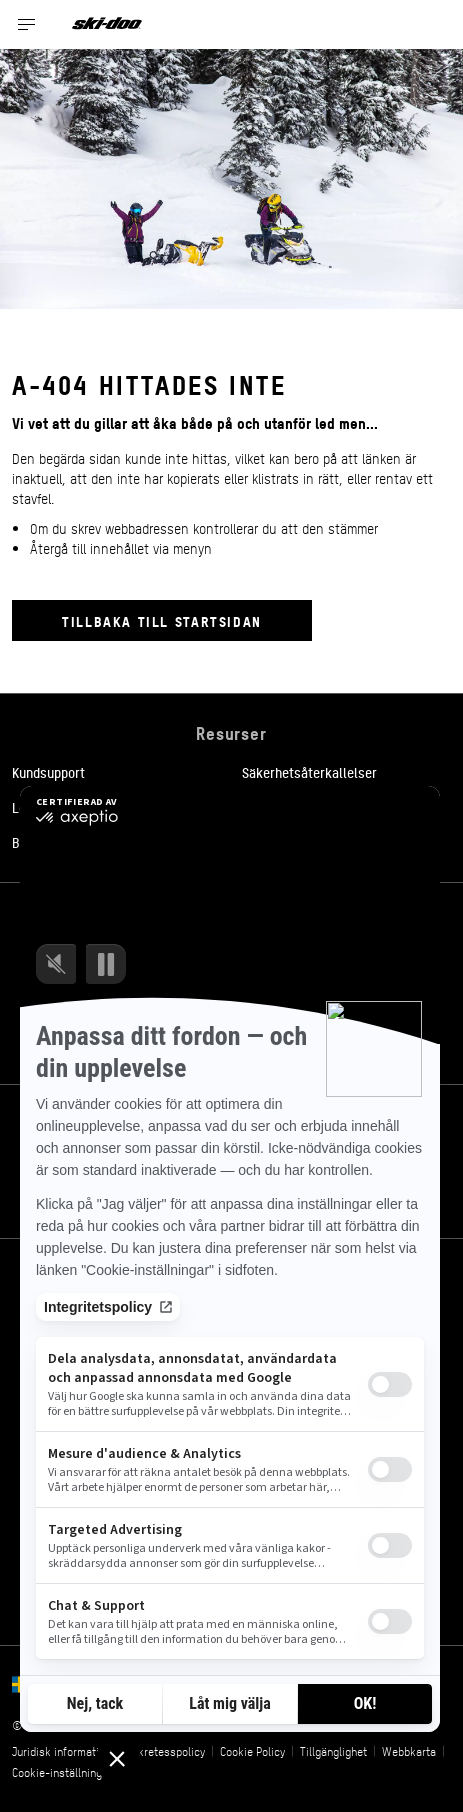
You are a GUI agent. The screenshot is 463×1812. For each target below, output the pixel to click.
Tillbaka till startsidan (162, 620)
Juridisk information (61, 1751)
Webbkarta (409, 1751)
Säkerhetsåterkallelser (309, 772)
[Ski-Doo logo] (107, 24)
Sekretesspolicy (165, 1751)
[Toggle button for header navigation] (27, 24)
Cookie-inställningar (62, 1772)
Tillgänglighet (333, 1751)
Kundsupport (48, 772)
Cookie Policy (252, 1751)
